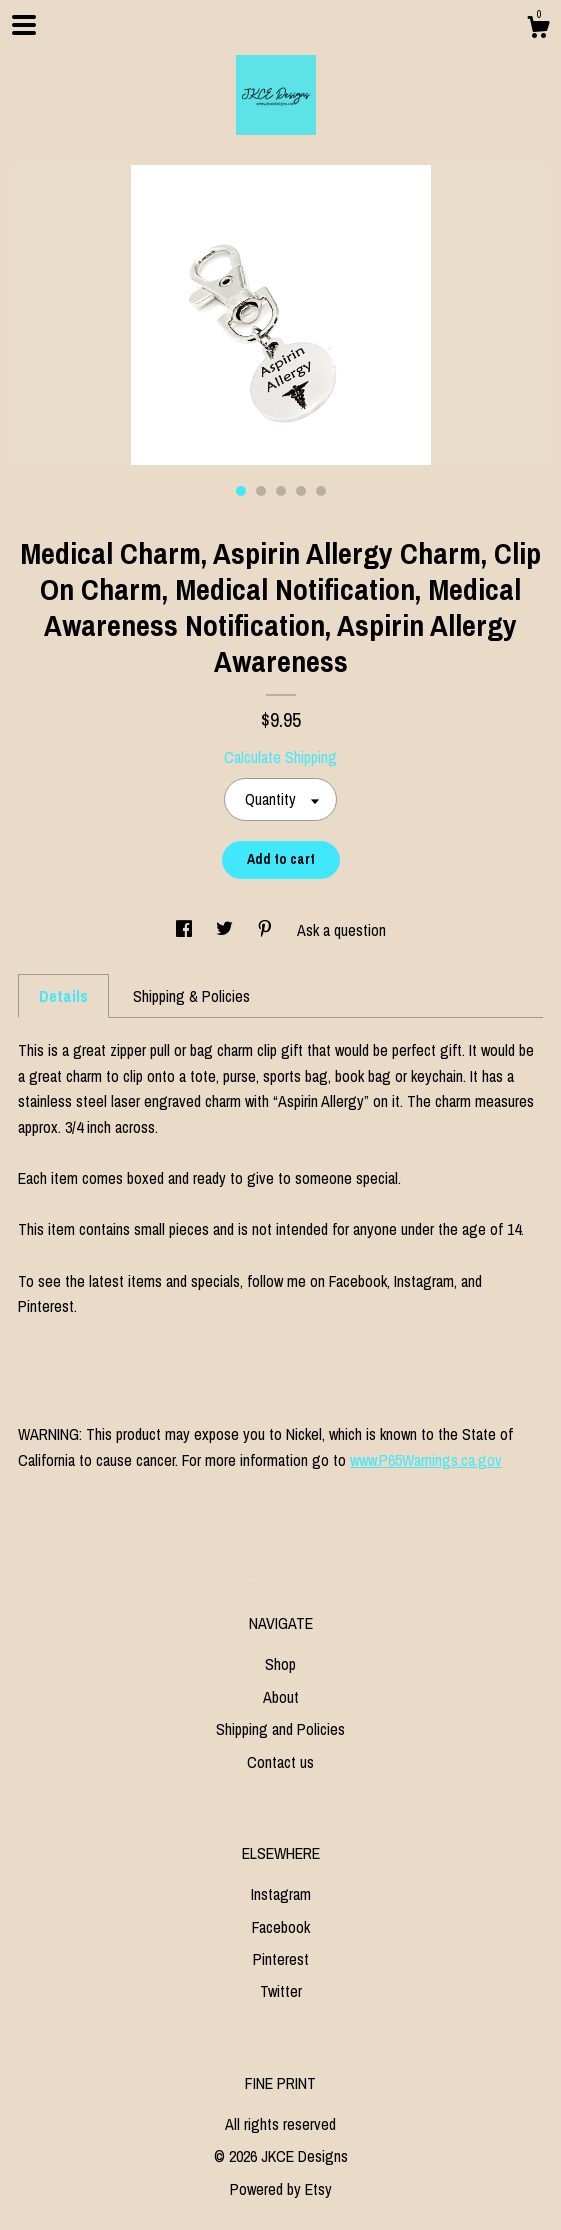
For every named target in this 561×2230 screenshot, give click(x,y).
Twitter (281, 1991)
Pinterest (281, 1959)
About (281, 1697)
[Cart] (538, 30)
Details (63, 996)
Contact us (280, 1762)
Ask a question (341, 930)
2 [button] (261, 491)
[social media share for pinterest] (267, 930)
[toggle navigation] (24, 25)
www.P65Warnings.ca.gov (426, 1460)
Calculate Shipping (280, 757)
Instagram (281, 1894)
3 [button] (281, 491)
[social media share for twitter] (226, 930)
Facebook (281, 1927)
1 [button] (241, 491)
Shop (280, 1664)
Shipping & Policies (191, 996)
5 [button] (321, 491)
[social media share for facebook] (186, 930)
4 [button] (301, 491)
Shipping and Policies (280, 1729)
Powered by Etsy (281, 2189)
